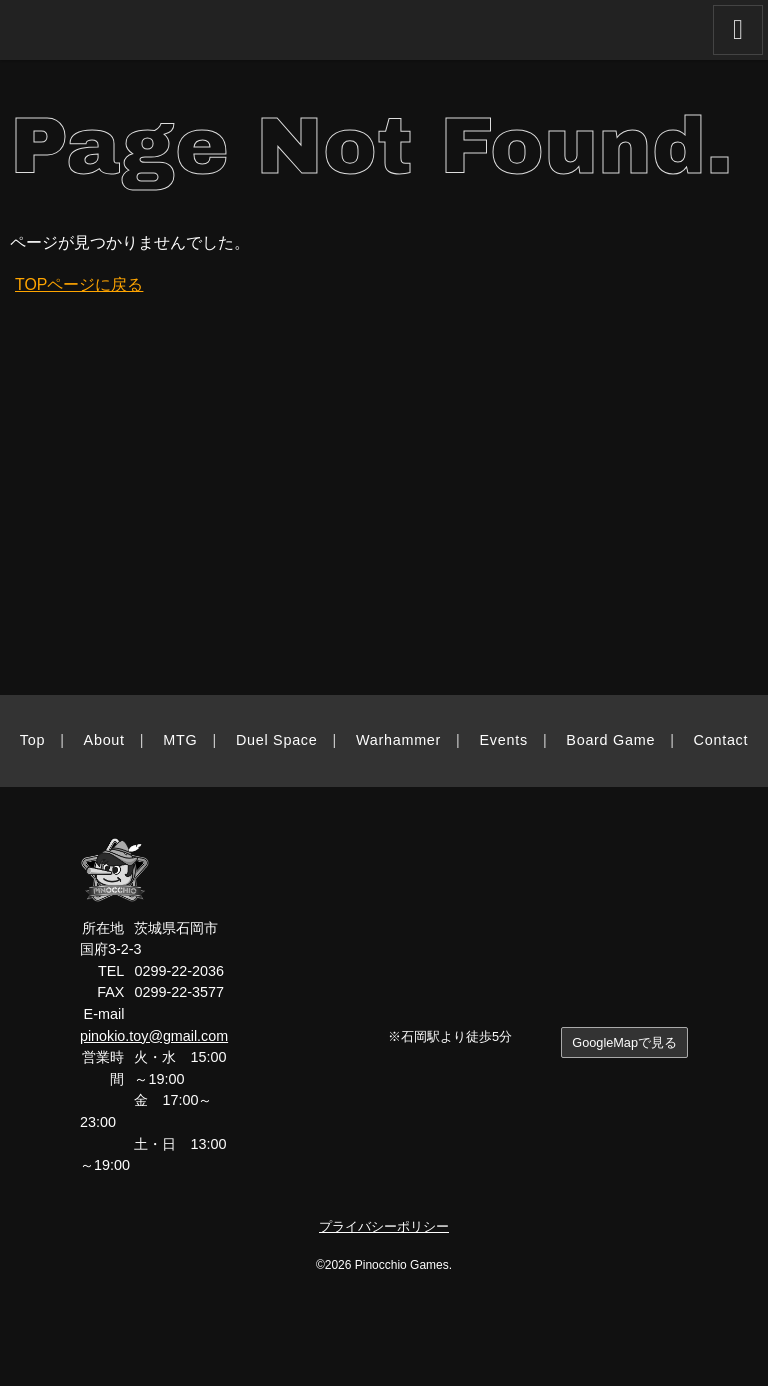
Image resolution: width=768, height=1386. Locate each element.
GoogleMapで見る (624, 1042)
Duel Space (277, 740)
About (104, 740)
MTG (180, 740)
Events (504, 740)
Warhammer (398, 740)
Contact (721, 740)
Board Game (610, 740)
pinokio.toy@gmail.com (154, 1036)
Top (32, 740)
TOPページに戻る (79, 284)
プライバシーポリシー (384, 1226)
